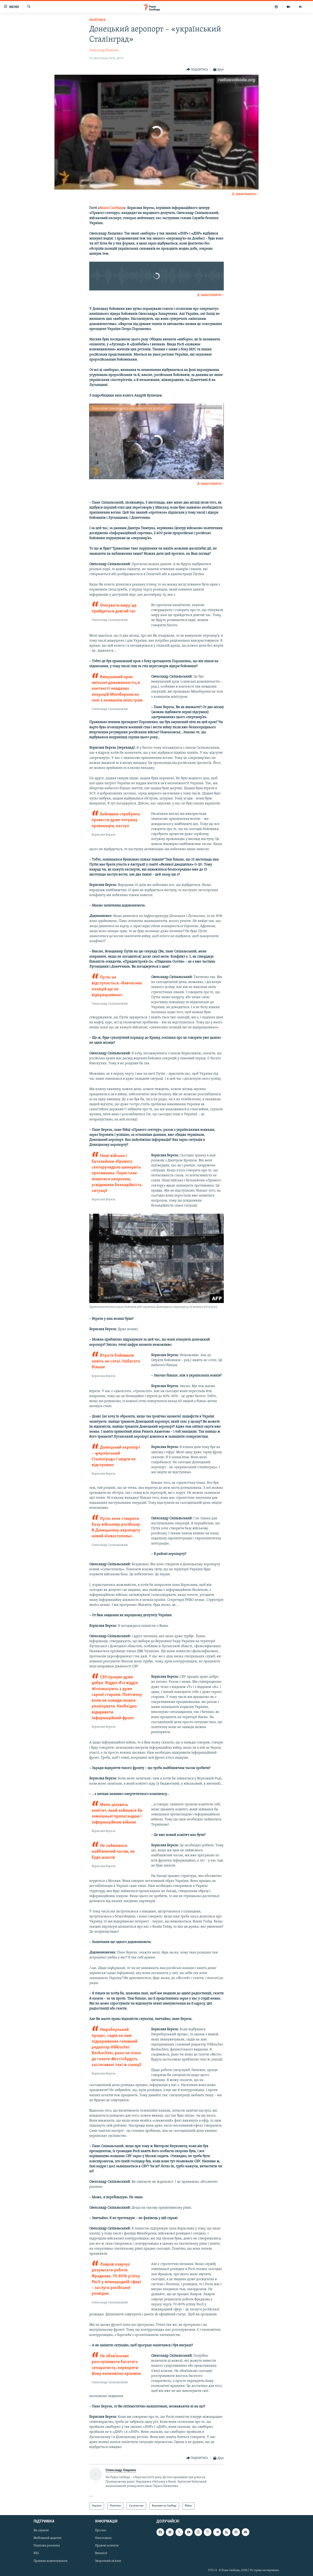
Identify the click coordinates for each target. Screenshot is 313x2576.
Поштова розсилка (47, 2545)
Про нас (100, 2530)
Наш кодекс (103, 2538)
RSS (36, 2553)
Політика (97, 20)
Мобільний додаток (47, 2538)
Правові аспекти (107, 2545)
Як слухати (41, 2530)
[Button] (197, 69)
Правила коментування (50, 2560)
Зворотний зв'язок (108, 2560)
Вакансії (101, 2553)
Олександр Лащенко (104, 50)
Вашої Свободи (111, 208)
